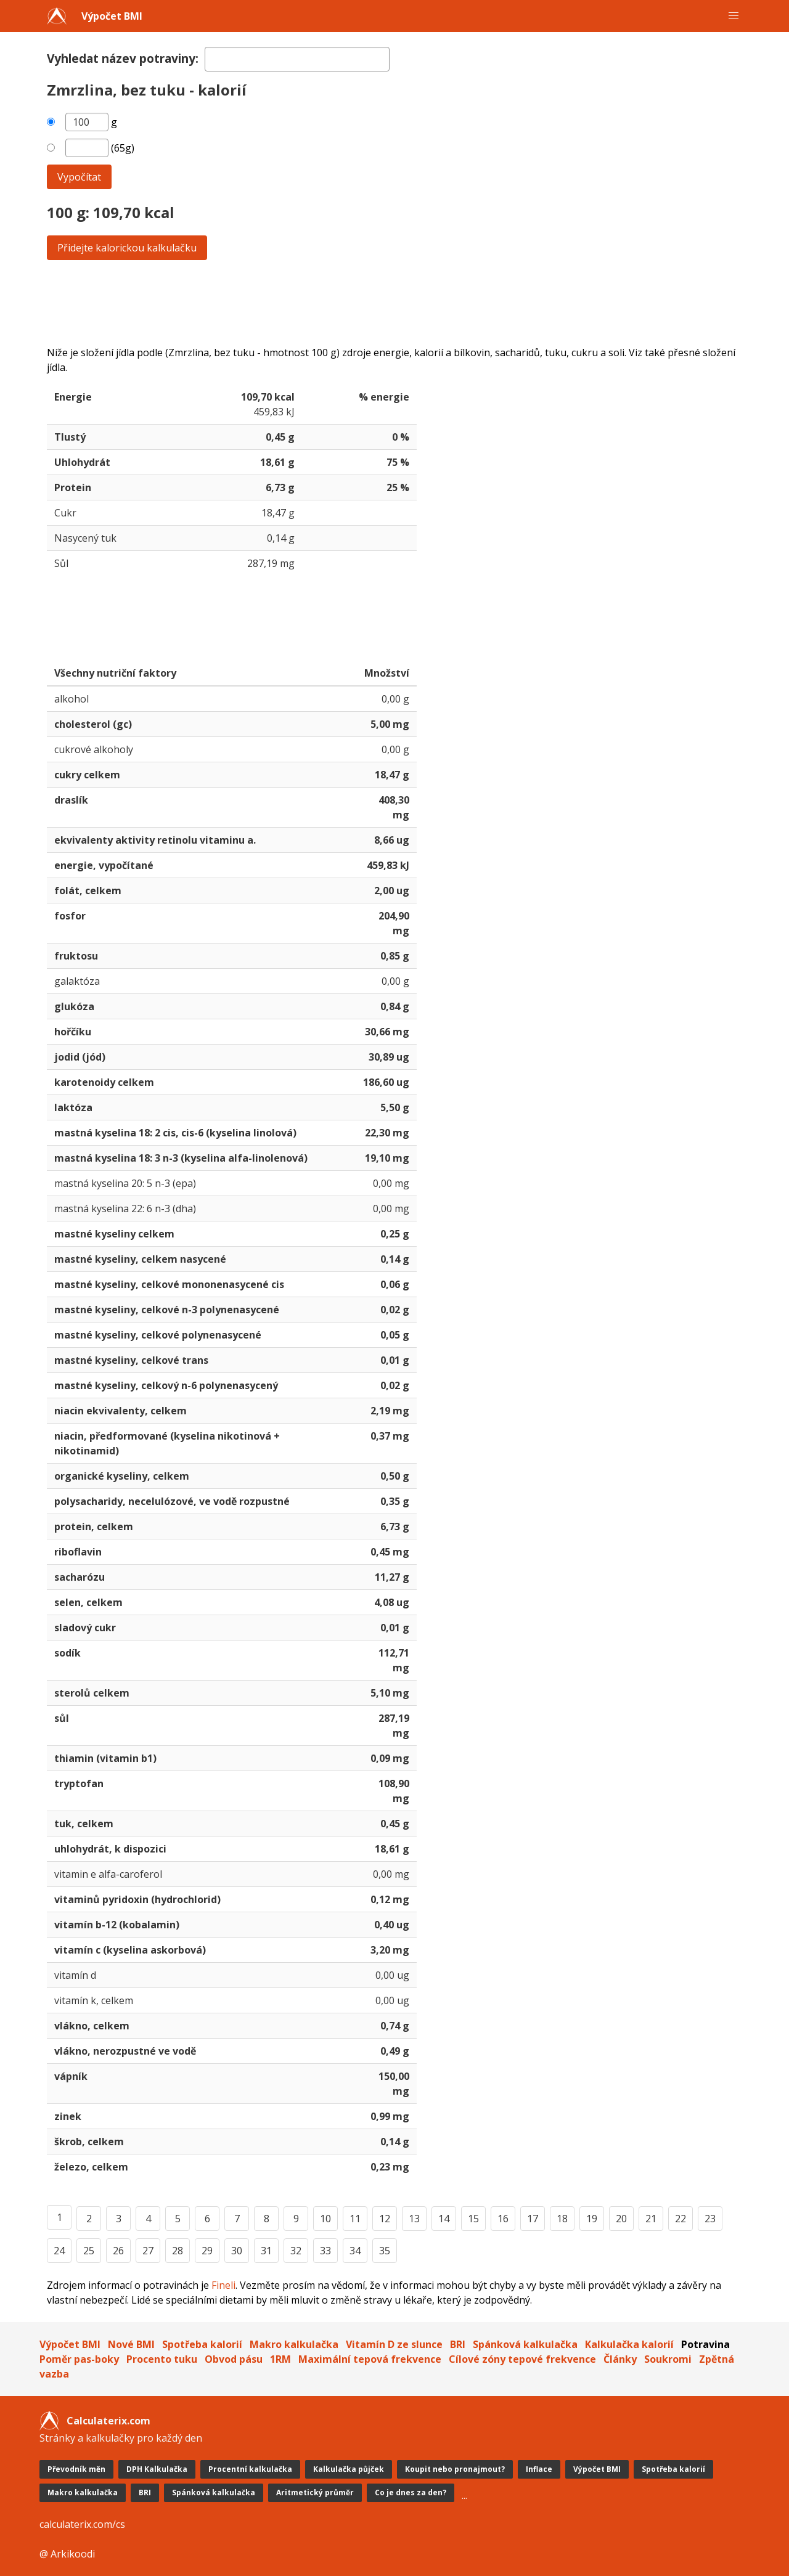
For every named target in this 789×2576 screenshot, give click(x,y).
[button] (733, 16)
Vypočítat (79, 177)
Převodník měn (76, 2469)
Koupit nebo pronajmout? (455, 2469)
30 (236, 2250)
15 (473, 2218)
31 (266, 2250)
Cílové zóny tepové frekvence (522, 2359)
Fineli (223, 2285)
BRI (457, 2344)
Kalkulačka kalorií (629, 2344)
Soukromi (668, 2359)
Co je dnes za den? (410, 2492)
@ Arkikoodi (67, 2554)
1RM (280, 2359)
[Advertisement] (394, 302)
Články (620, 2359)
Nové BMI (131, 2344)
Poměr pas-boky (79, 2359)
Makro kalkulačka (294, 2344)
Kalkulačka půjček (348, 2469)
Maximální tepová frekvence (369, 2359)
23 (710, 2218)
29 (207, 2250)
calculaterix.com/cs (82, 2524)
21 (650, 2218)
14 (443, 2218)
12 (384, 2218)
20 (621, 2218)
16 (503, 2218)
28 (177, 2250)
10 (325, 2218)
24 (59, 2250)
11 (355, 2218)
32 (295, 2250)
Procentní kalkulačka (250, 2469)
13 (414, 2218)
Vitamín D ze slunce (394, 2344)
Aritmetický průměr (315, 2492)
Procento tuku (161, 2359)
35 (384, 2250)
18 (562, 2218)
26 (118, 2250)
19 (591, 2218)
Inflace (539, 2469)
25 (88, 2250)
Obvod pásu (234, 2359)
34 (355, 2250)
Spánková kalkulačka (525, 2344)
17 (532, 2218)
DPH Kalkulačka (156, 2469)
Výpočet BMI (111, 16)
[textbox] (297, 59)
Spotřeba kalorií (202, 2344)
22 (680, 2218)
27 (147, 2250)
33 (325, 2250)
